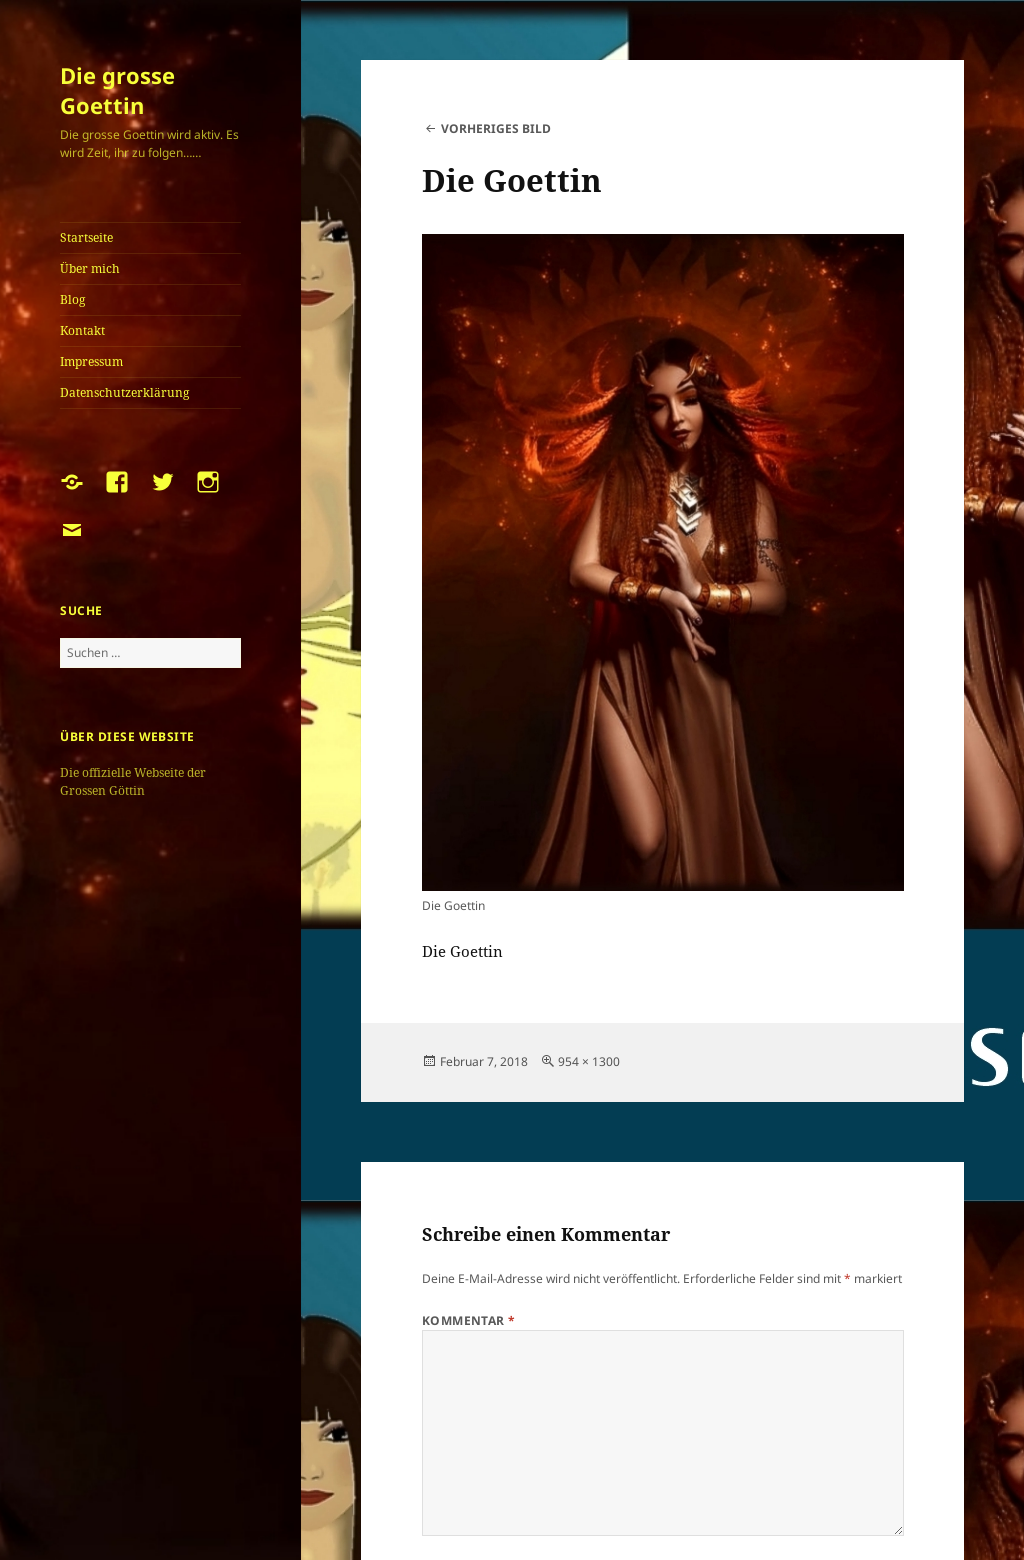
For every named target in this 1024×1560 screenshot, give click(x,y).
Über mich (90, 268)
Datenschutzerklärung (124, 392)
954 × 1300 (589, 1061)
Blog (72, 299)
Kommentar (469, 1320)
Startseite (86, 237)
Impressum (91, 361)
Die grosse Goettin (117, 90)
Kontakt (82, 330)
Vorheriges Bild (496, 128)
